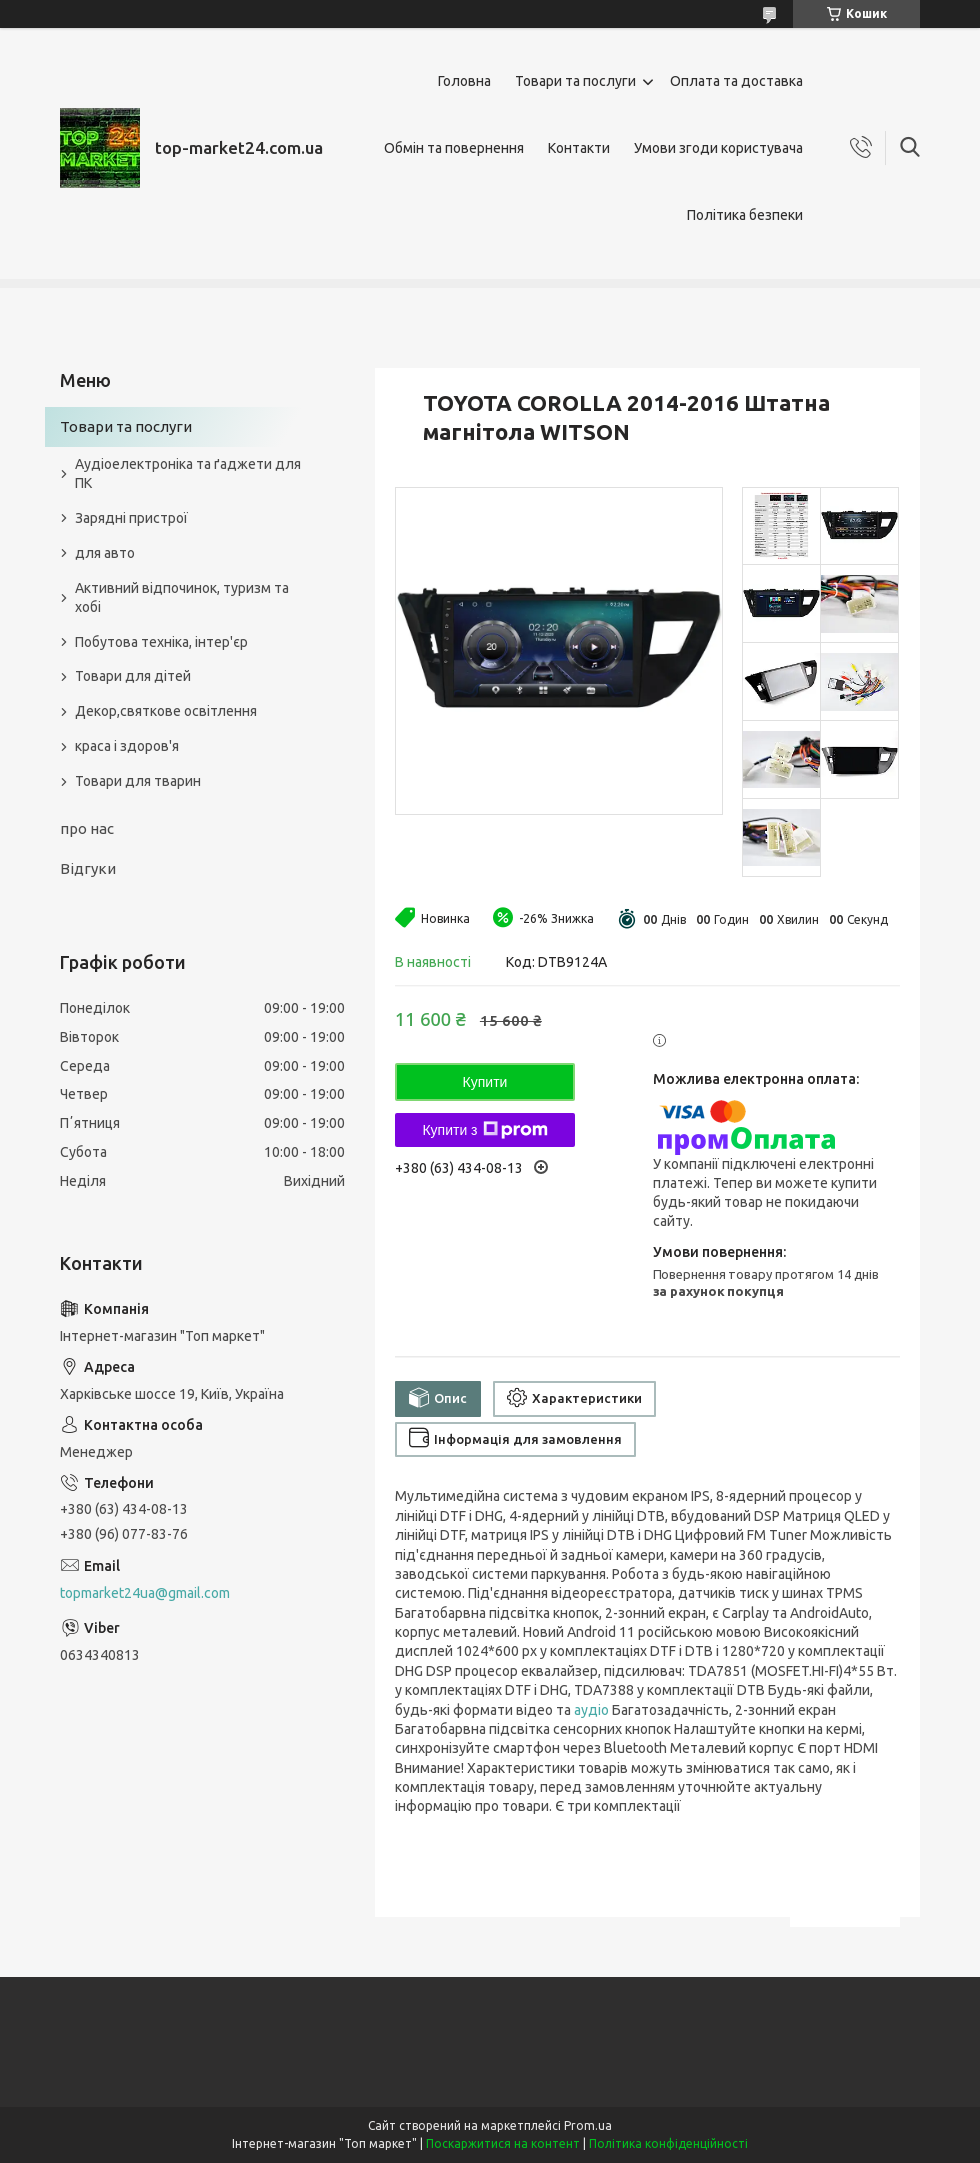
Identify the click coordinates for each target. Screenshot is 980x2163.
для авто (105, 553)
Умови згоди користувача (718, 148)
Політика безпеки (745, 215)
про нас (87, 828)
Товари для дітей (133, 676)
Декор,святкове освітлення (166, 711)
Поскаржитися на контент (503, 2143)
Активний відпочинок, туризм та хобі (182, 597)
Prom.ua (588, 2125)
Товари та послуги (575, 81)
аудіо (591, 1710)
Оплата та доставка (736, 81)
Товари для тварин (138, 781)
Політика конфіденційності (668, 2143)
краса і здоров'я (127, 746)
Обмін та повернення (454, 148)
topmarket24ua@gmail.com (145, 1593)
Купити (485, 1082)
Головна (464, 81)
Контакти (579, 148)
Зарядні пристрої (131, 518)
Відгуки (88, 868)
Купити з (484, 1130)
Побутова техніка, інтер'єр (161, 642)
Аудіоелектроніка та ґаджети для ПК (188, 473)
